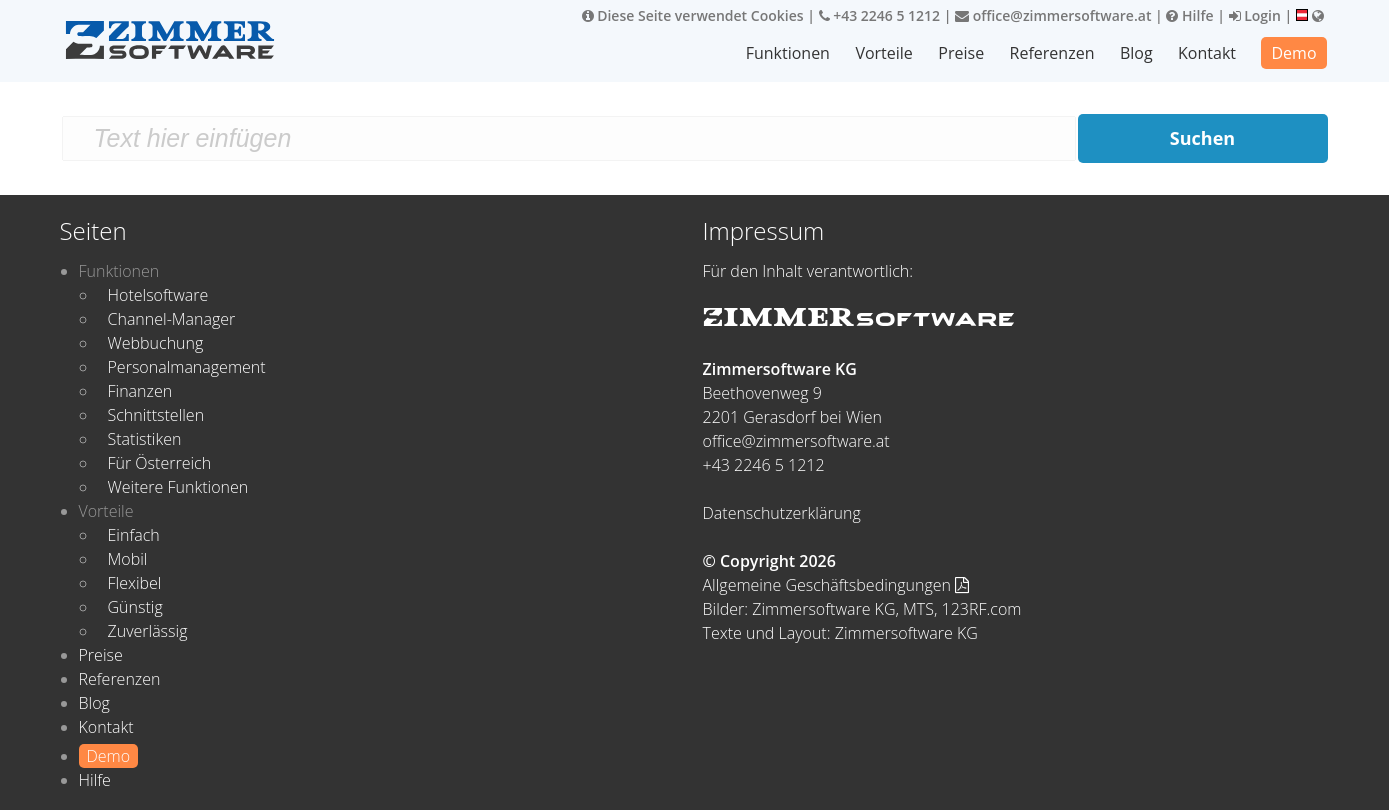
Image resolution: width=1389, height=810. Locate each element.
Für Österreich (160, 463)
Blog (1136, 53)
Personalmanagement (187, 367)
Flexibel (135, 583)
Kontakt (1207, 53)
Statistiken (145, 439)
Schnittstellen (156, 415)
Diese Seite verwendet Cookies (693, 15)
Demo (1293, 53)
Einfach (134, 535)
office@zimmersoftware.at (1053, 15)
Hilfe (1189, 15)
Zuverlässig (148, 631)
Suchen (1202, 138)
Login (1255, 15)
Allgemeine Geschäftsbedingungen (836, 585)
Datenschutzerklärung (782, 513)
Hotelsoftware (158, 295)
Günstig (135, 607)
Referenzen (1052, 53)
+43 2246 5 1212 (880, 15)
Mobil (128, 559)
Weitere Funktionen (178, 487)
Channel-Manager (172, 319)
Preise (961, 53)
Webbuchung (156, 343)
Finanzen (140, 391)
